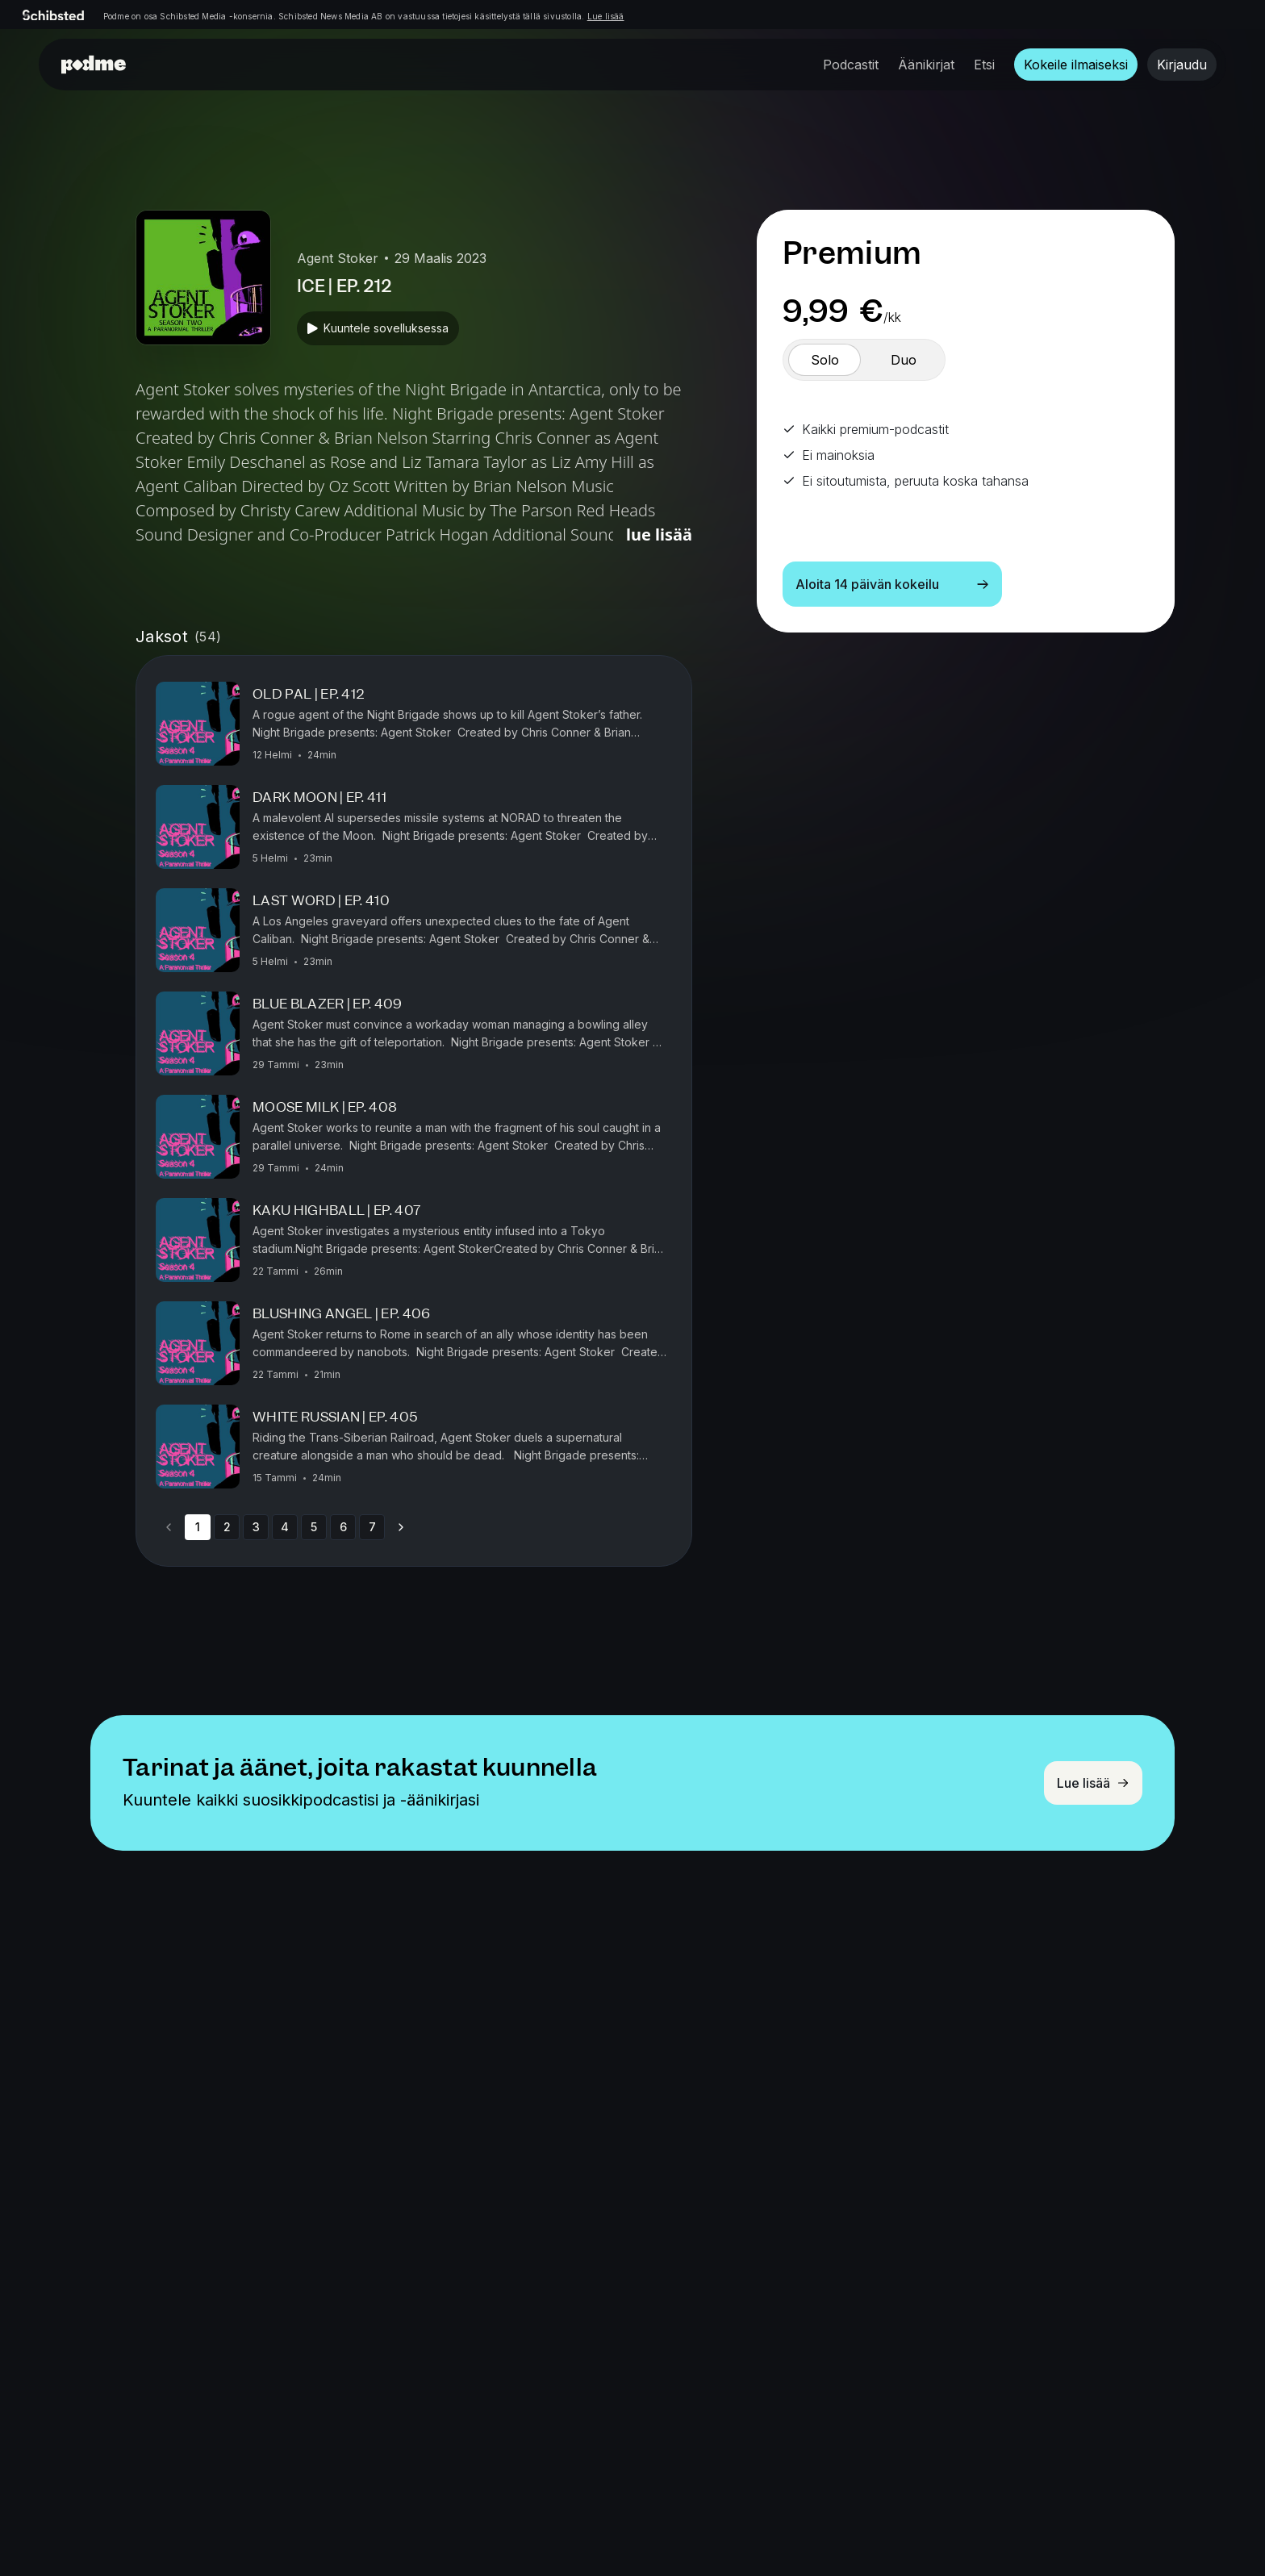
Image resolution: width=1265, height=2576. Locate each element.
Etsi (984, 64)
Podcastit (851, 64)
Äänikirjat (926, 64)
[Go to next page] (401, 1527)
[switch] (824, 360)
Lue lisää (605, 16)
